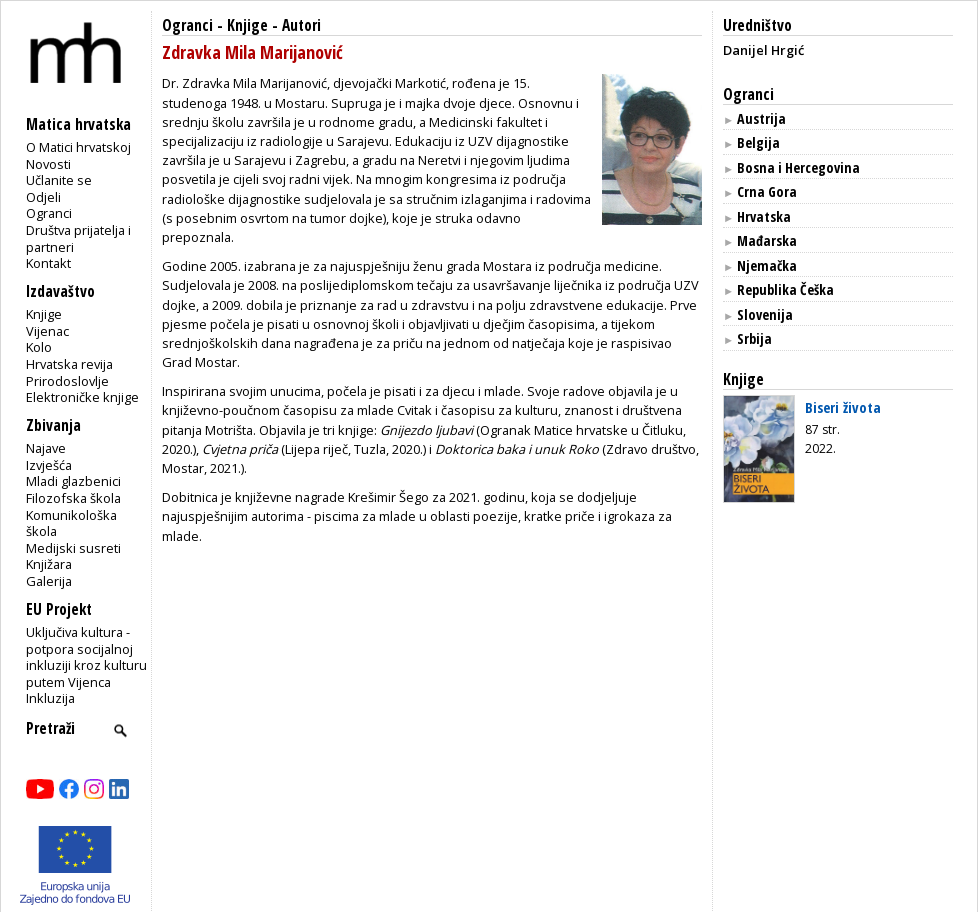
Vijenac (47, 331)
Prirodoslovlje (67, 381)
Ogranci (49, 213)
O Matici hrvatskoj (78, 147)
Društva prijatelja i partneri (78, 238)
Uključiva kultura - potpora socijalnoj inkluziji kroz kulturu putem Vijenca (86, 657)
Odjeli (43, 197)
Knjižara (49, 564)
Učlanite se (59, 180)
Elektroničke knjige (82, 397)
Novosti (48, 164)
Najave (46, 448)
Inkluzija (50, 698)
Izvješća (49, 465)
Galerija (49, 581)
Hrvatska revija (69, 364)
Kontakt (48, 263)
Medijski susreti (73, 548)
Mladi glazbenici (73, 481)
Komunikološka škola (71, 523)
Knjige (44, 314)
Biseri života (843, 407)
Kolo (39, 347)
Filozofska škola (73, 498)
